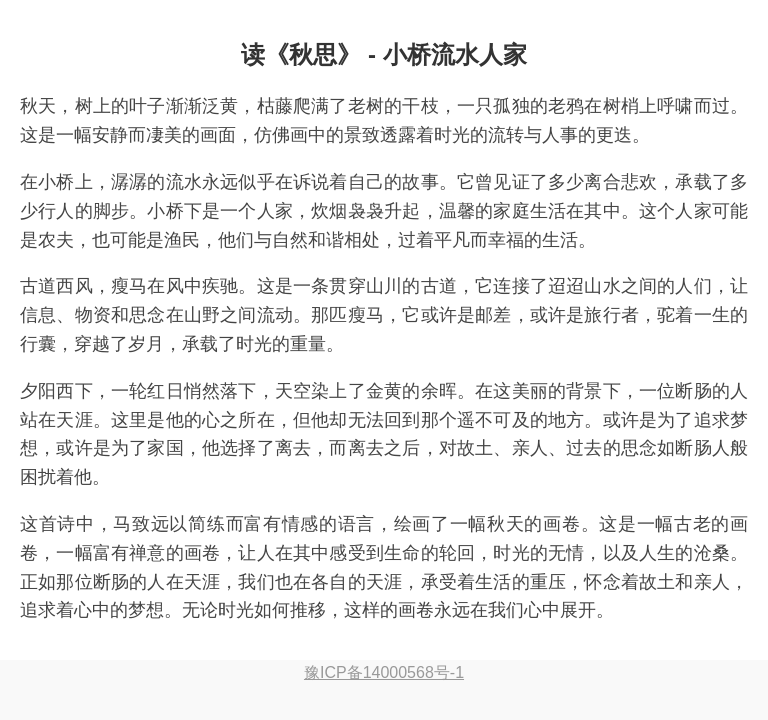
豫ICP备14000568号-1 (384, 672)
